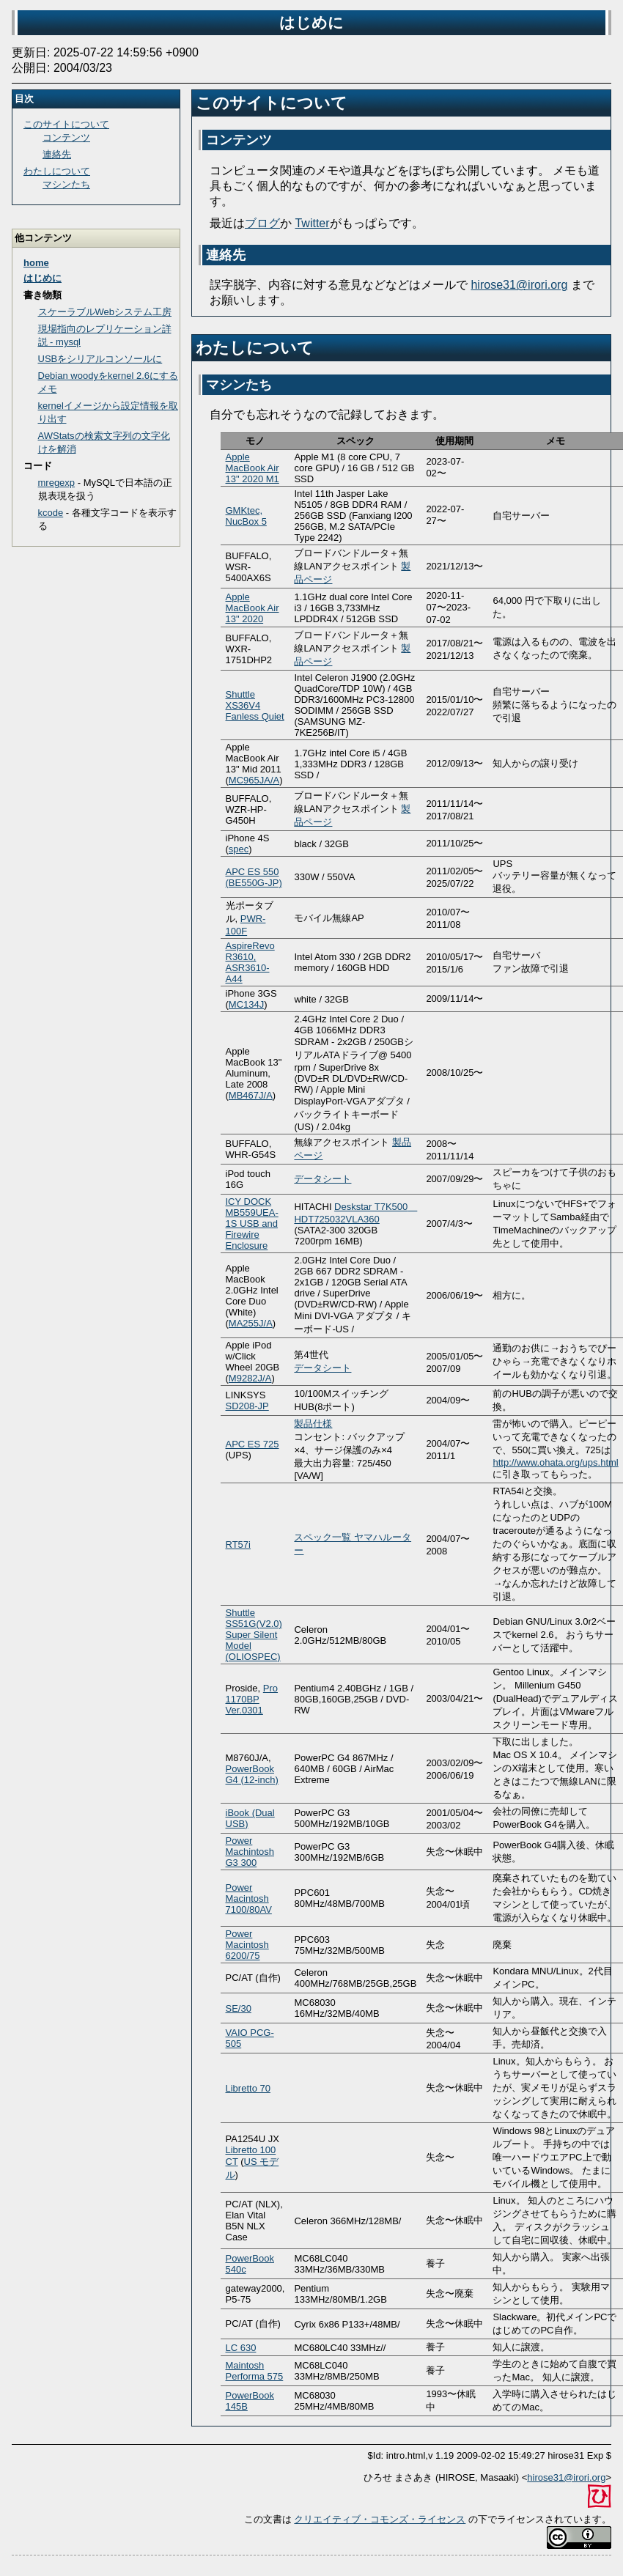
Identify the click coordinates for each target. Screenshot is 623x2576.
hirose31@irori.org (519, 284)
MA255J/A (251, 1323)
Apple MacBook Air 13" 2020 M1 (252, 467)
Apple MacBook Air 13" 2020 (252, 607)
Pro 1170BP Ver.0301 (252, 1699)
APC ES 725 (252, 1444)
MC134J (246, 1004)
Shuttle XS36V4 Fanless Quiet (255, 705)
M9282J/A (250, 1378)
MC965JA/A (254, 780)
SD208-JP (247, 1405)
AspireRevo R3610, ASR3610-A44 (250, 962)
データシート (322, 1178)
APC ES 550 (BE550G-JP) (254, 877)
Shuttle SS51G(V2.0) (254, 1618)
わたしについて (255, 348)
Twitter (312, 223)
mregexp (56, 482)
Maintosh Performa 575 (255, 2371)
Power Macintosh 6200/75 (247, 1944)
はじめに (42, 278)
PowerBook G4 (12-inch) (252, 1774)
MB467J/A (251, 1095)
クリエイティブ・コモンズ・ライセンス (379, 2519)
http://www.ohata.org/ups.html (555, 1462)
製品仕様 (313, 1423)
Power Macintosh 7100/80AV (249, 1898)
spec (238, 849)
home (36, 262)
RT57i (238, 1544)
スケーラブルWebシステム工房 (105, 311)
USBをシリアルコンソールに (100, 358)
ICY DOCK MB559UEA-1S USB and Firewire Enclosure (252, 1223)
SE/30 (238, 2008)
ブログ (262, 223)
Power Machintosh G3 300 (250, 1851)
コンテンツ (239, 140)
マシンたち (239, 384)
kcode (51, 512)
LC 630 (241, 2347)
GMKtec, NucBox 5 (246, 516)
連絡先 (226, 255)
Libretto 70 (248, 2088)
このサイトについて (271, 103)
